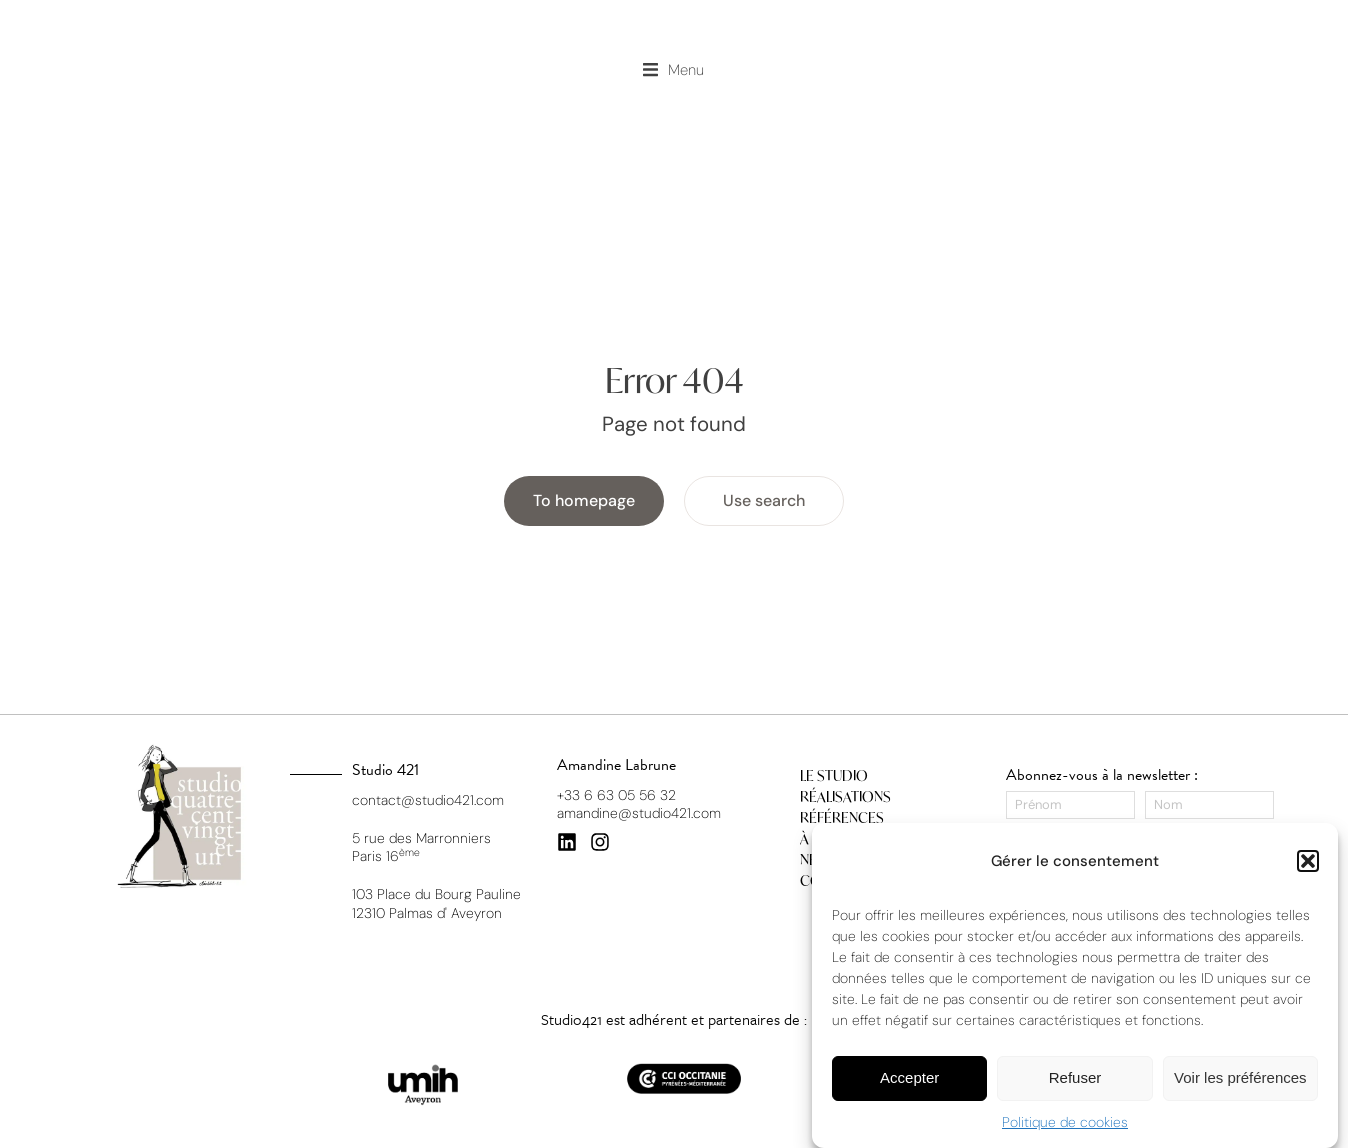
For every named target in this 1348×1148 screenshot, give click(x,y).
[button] (1308, 861)
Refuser (1075, 1077)
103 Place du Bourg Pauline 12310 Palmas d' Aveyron (436, 903)
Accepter (909, 1077)
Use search (764, 501)
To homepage (584, 501)
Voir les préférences (1240, 1077)
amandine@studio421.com (639, 813)
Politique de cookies (1065, 1122)
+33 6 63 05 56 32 (616, 795)
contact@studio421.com (428, 800)
